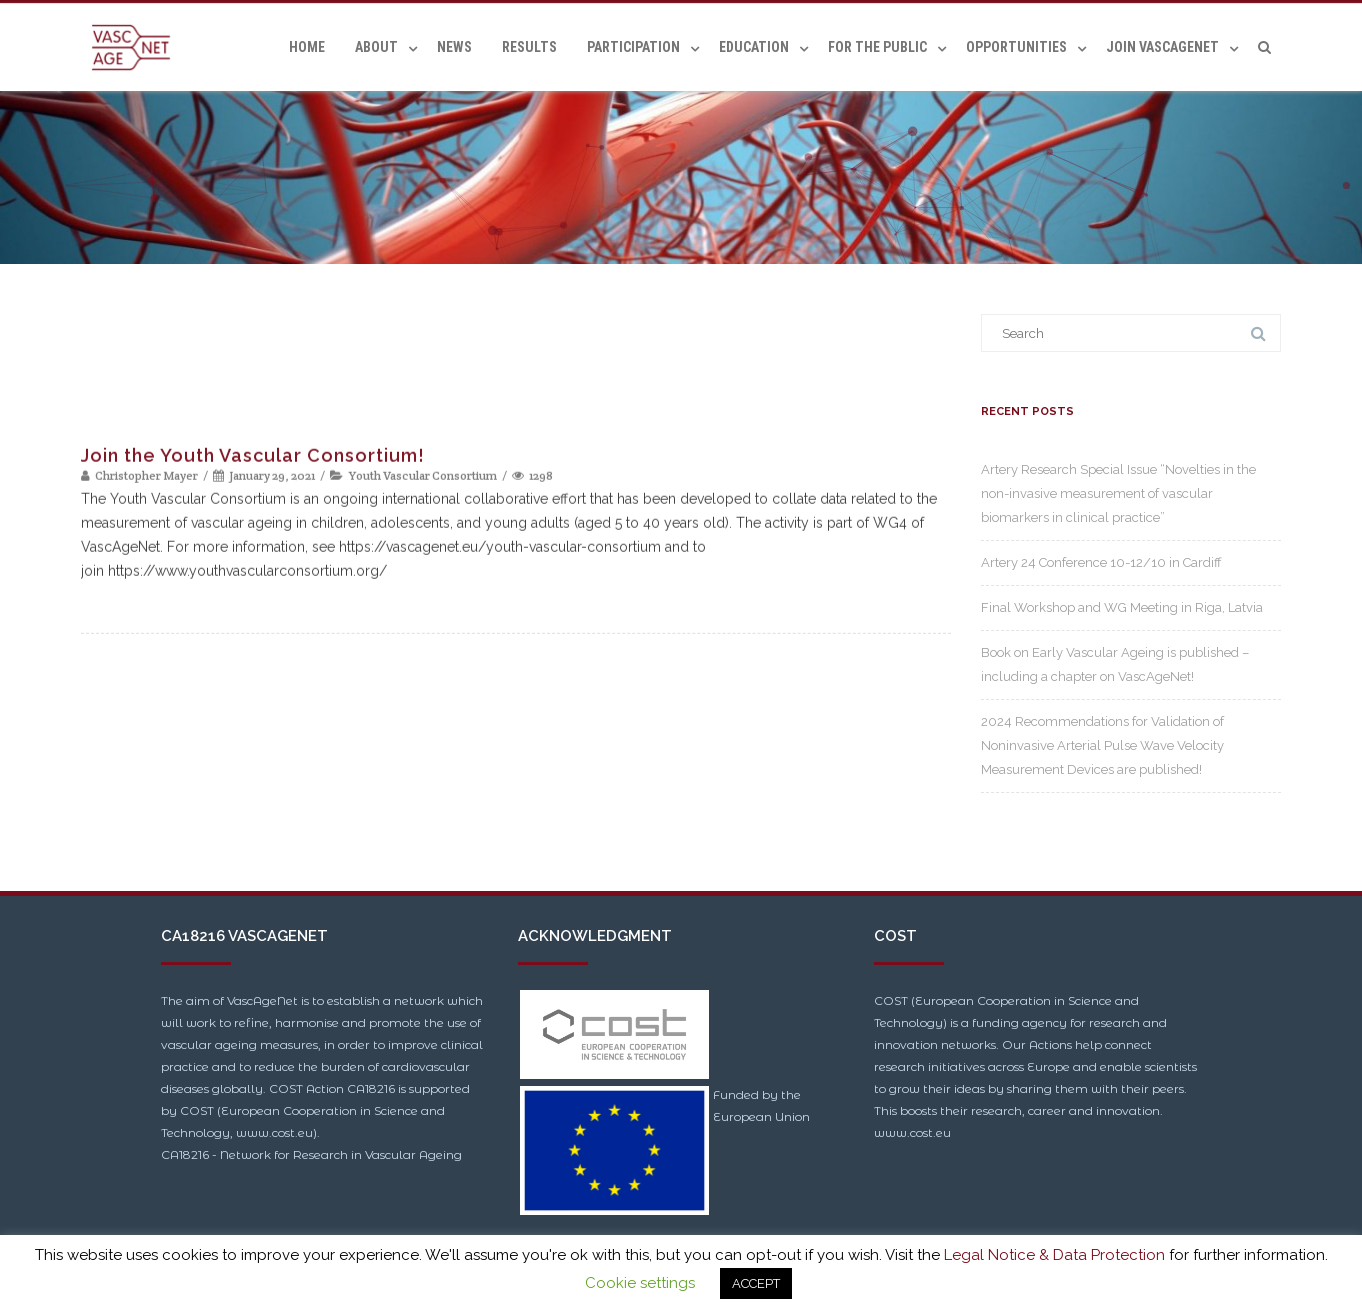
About (376, 47)
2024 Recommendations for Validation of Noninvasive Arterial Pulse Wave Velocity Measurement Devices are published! (1102, 745)
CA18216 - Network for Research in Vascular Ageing (311, 1154)
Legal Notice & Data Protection (1054, 1255)
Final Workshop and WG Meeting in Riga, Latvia (1122, 607)
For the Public (877, 47)
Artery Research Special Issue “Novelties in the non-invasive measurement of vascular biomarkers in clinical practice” (1118, 493)
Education (754, 47)
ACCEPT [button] (756, 1283)
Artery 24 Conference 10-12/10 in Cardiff (1101, 562)
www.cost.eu (912, 1132)
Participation (633, 47)
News (454, 47)
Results (529, 47)
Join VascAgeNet (1162, 47)
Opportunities (1016, 47)
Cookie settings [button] (640, 1283)
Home (307, 47)
